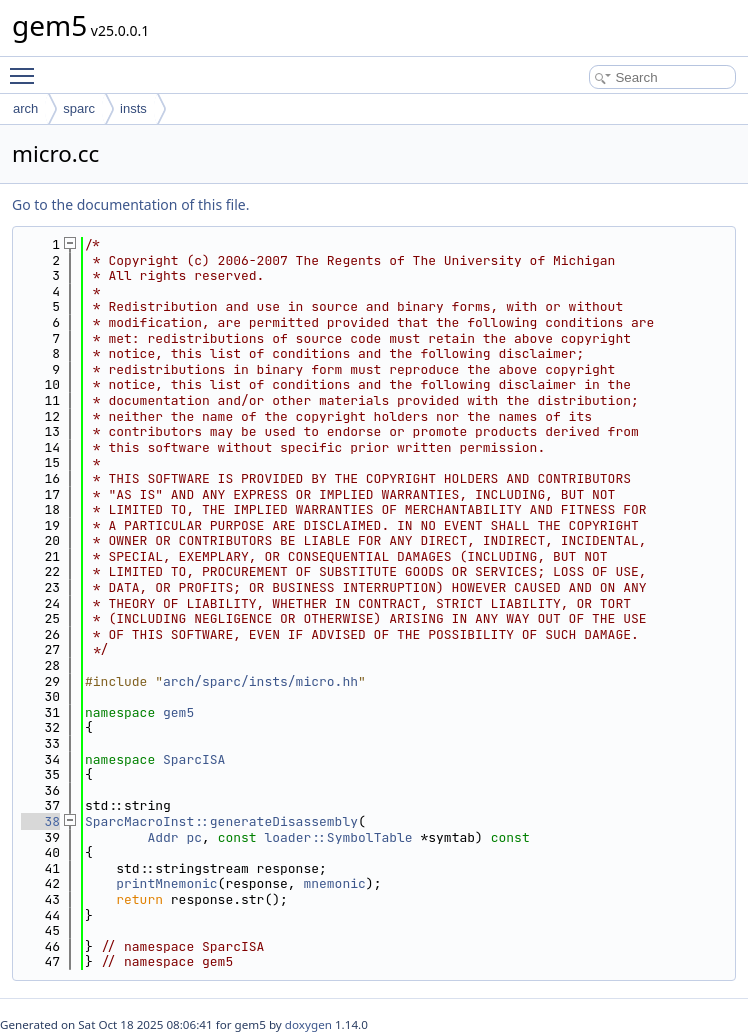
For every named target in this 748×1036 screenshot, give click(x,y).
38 (40, 821)
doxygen (308, 1024)
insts (133, 108)
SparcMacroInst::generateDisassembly (221, 821)
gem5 (178, 712)
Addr (162, 837)
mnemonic (334, 883)
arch (25, 108)
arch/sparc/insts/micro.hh (260, 681)
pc (194, 837)
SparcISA (194, 759)
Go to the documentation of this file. (130, 204)
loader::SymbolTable (338, 837)
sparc (79, 108)
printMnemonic (166, 883)
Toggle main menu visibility (27, 67)
